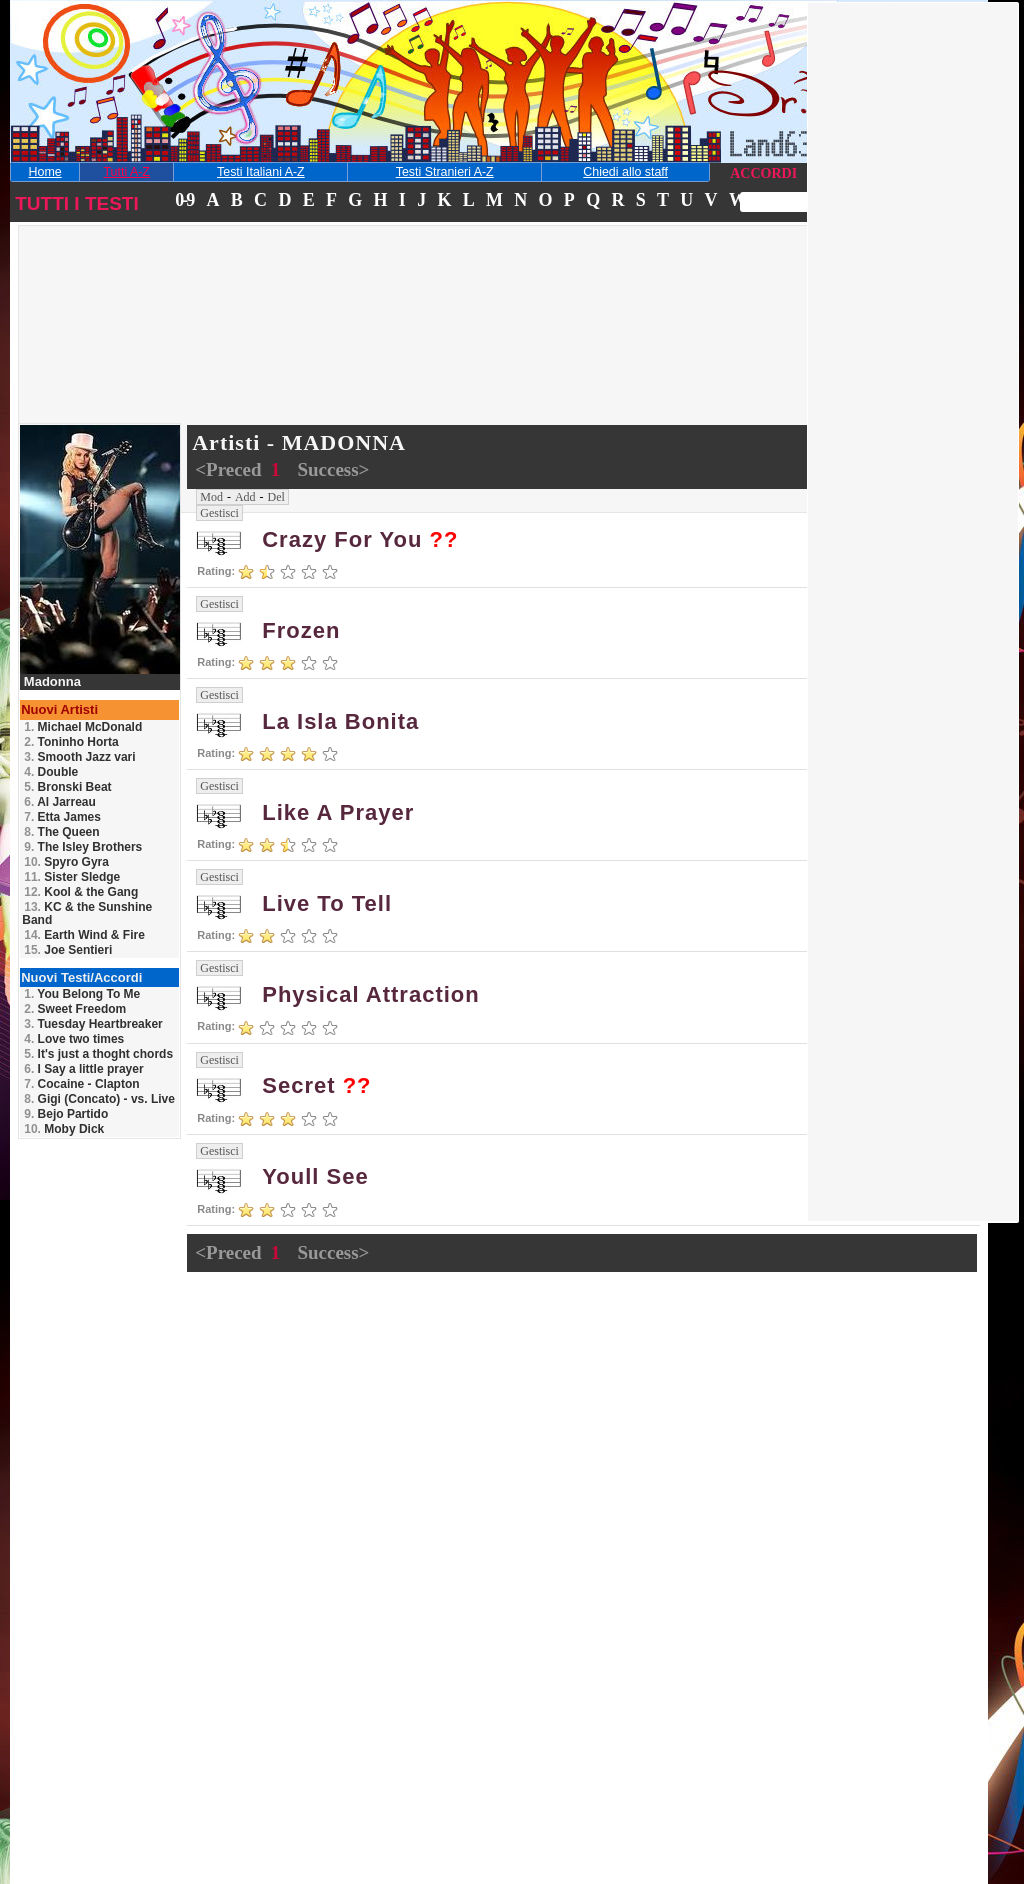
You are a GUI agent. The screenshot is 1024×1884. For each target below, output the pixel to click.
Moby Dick (64, 1129)
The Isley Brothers (83, 847)
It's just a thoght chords (98, 1054)
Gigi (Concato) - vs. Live (99, 1099)
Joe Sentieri (68, 950)
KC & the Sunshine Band (87, 913)
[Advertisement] (163, 354)
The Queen (61, 832)
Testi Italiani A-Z (261, 172)
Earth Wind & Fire (84, 935)
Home (45, 172)
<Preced (230, 469)
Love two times (74, 1039)
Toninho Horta (71, 742)
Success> (333, 469)
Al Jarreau (60, 802)
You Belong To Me (82, 994)
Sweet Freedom (75, 1009)
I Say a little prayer (83, 1069)
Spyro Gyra (66, 862)
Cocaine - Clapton (81, 1084)
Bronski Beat (67, 787)
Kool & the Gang (81, 892)
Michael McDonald (83, 727)
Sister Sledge (72, 877)
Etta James (62, 817)
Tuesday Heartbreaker (93, 1024)
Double (51, 772)
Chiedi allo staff (625, 172)
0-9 (184, 200)
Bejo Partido (66, 1114)
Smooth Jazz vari (79, 757)
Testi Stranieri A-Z (445, 172)
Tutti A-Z (126, 172)
